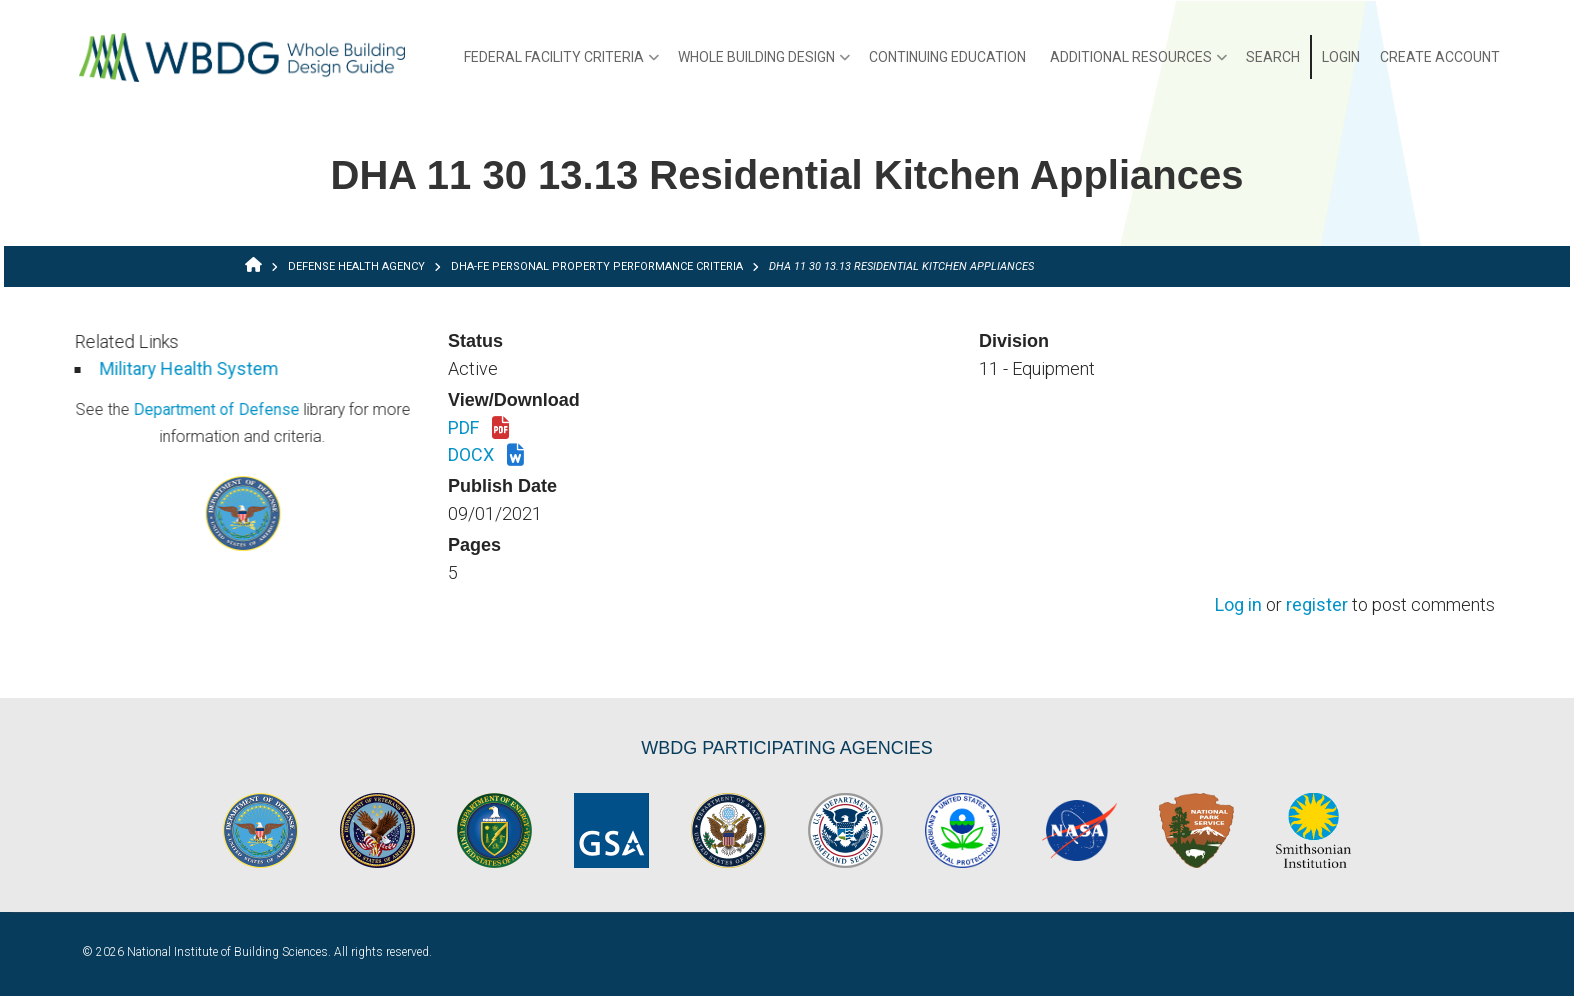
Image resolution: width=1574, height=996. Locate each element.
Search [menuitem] (1273, 57)
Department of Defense (159, 409)
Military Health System (132, 368)
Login (1341, 57)
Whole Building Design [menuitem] (764, 64)
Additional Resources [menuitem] (1138, 64)
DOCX (486, 456)
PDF (478, 429)
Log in (1238, 605)
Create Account (1440, 57)
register (1317, 605)
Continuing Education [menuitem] (947, 57)
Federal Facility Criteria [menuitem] (561, 64)
